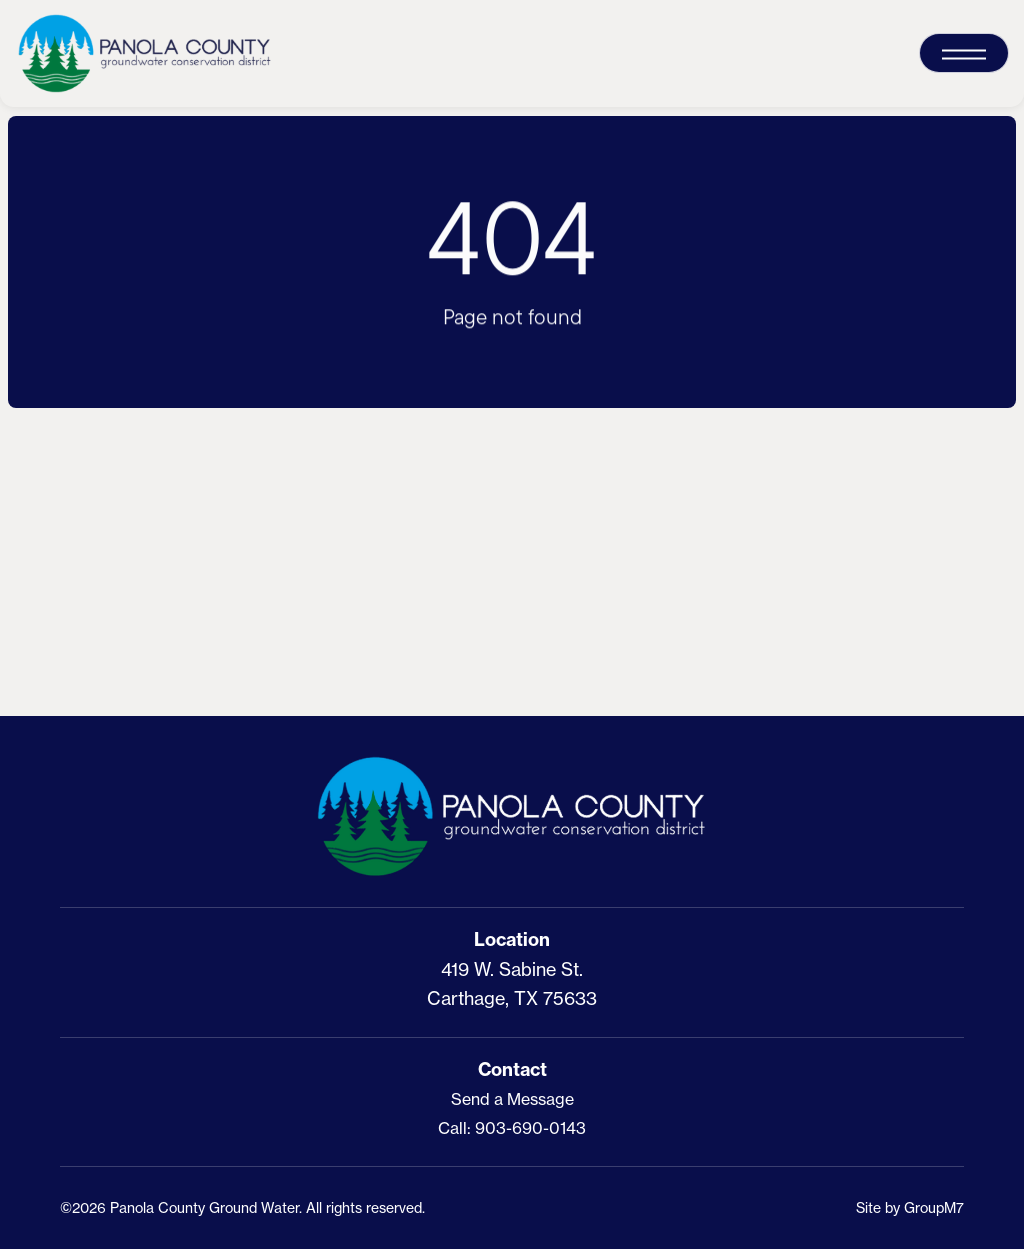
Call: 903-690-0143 (512, 1128)
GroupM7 (934, 1207)
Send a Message (512, 1099)
